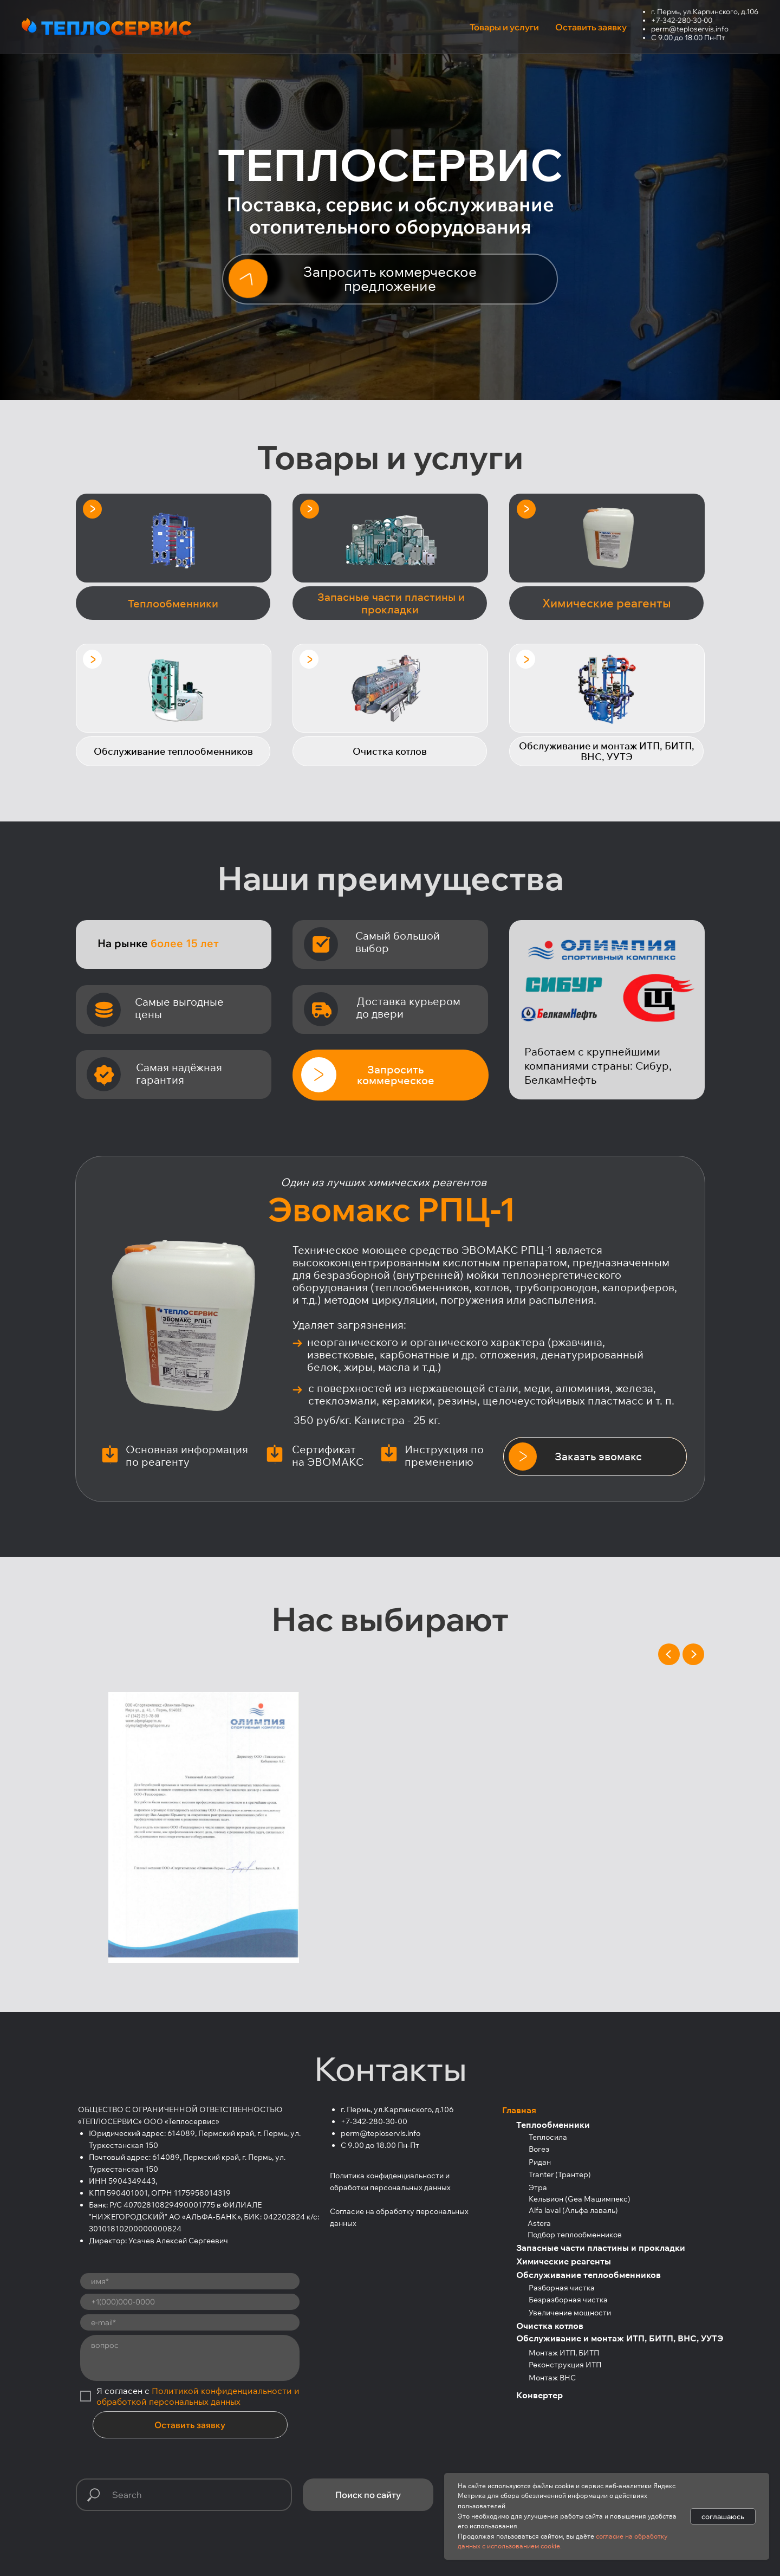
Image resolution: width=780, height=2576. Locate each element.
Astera (539, 2223)
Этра (538, 2187)
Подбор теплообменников (575, 2235)
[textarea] (190, 2358)
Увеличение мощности (570, 2313)
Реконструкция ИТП (565, 2365)
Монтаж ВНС (552, 2378)
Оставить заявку (189, 2424)
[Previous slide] (669, 1654)
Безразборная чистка (568, 2300)
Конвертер (539, 2395)
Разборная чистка (562, 2288)
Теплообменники (553, 2124)
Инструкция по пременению (444, 1455)
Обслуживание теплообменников (588, 2274)
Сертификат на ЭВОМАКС (327, 1455)
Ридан (540, 2162)
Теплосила (548, 2137)
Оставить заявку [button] (591, 27)
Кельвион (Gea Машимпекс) (579, 2199)
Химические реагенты (563, 2261)
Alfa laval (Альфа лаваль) (573, 2210)
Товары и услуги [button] (504, 27)
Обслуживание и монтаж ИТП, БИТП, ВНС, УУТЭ (620, 2338)
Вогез (539, 2149)
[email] (190, 2322)
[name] (190, 2281)
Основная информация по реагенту (187, 1455)
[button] (390, 279)
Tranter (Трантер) (560, 2174)
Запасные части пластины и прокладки (600, 2247)
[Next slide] (693, 1654)
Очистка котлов (549, 2325)
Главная (519, 2110)
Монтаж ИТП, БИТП (564, 2353)
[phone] (190, 2302)
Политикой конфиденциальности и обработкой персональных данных (198, 2396)
